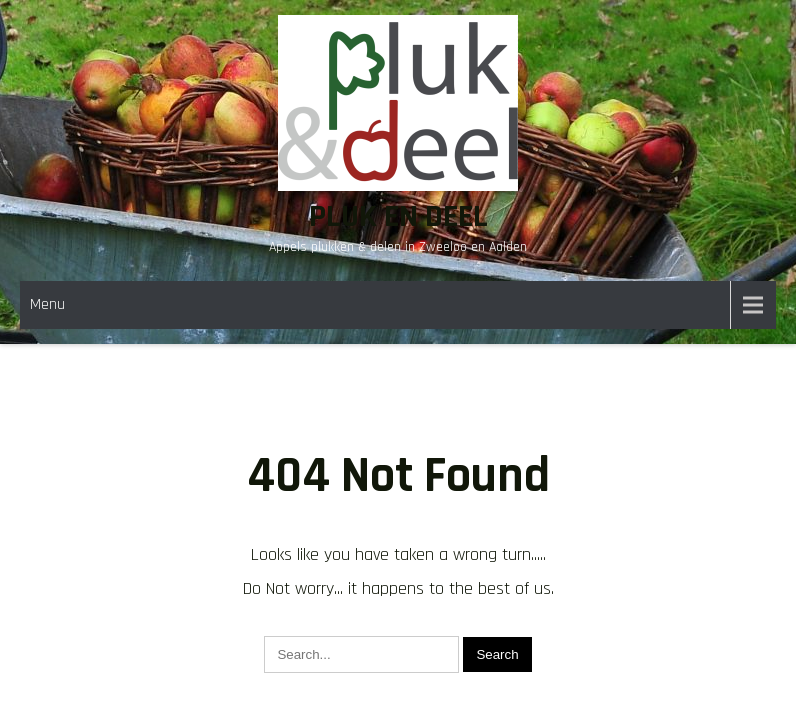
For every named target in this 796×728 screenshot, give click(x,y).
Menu (47, 304)
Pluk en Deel (398, 216)
